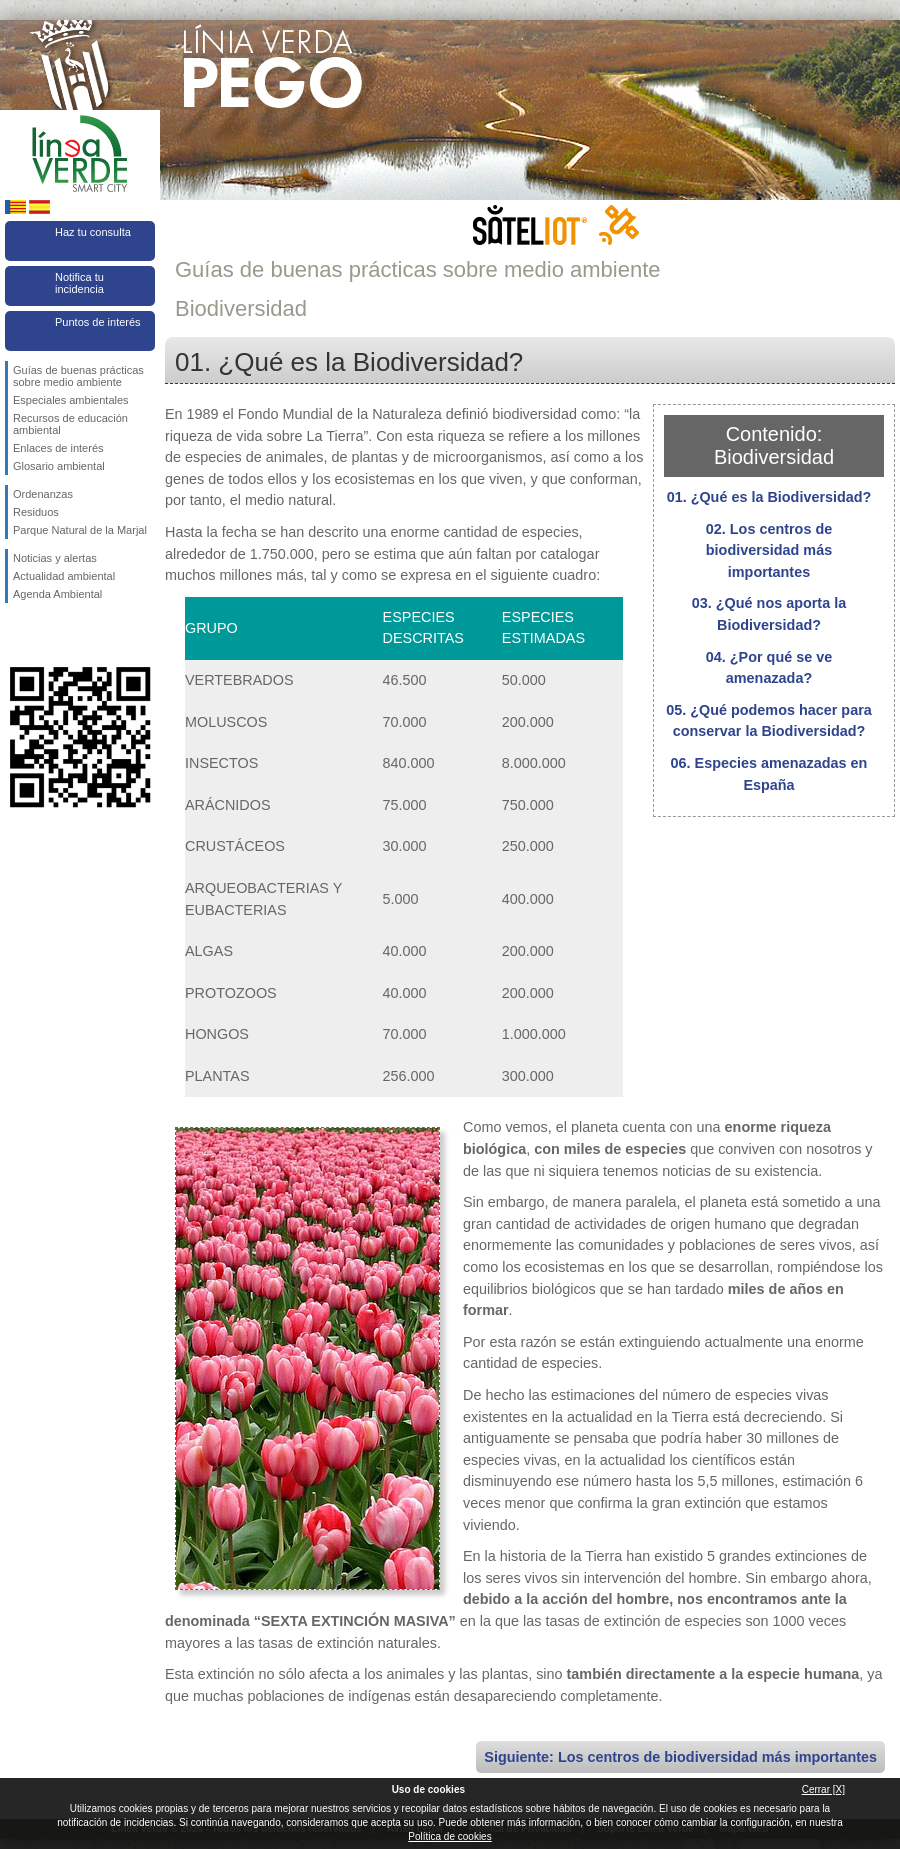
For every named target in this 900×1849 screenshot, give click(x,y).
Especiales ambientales (71, 400)
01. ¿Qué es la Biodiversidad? (769, 497)
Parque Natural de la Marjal (80, 530)
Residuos (36, 512)
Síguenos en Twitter (50, 635)
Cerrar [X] (823, 1789)
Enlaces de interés (58, 448)
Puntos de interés (98, 322)
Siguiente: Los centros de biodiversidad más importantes (680, 1757)
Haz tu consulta (93, 232)
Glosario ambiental (59, 466)
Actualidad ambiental (64, 576)
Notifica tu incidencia (79, 283)
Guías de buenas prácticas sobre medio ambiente (78, 376)
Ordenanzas (43, 494)
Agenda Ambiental (57, 594)
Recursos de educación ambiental (70, 424)
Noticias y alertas (55, 558)
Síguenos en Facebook (17, 635)
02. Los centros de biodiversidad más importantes (769, 550)
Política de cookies (449, 1836)
